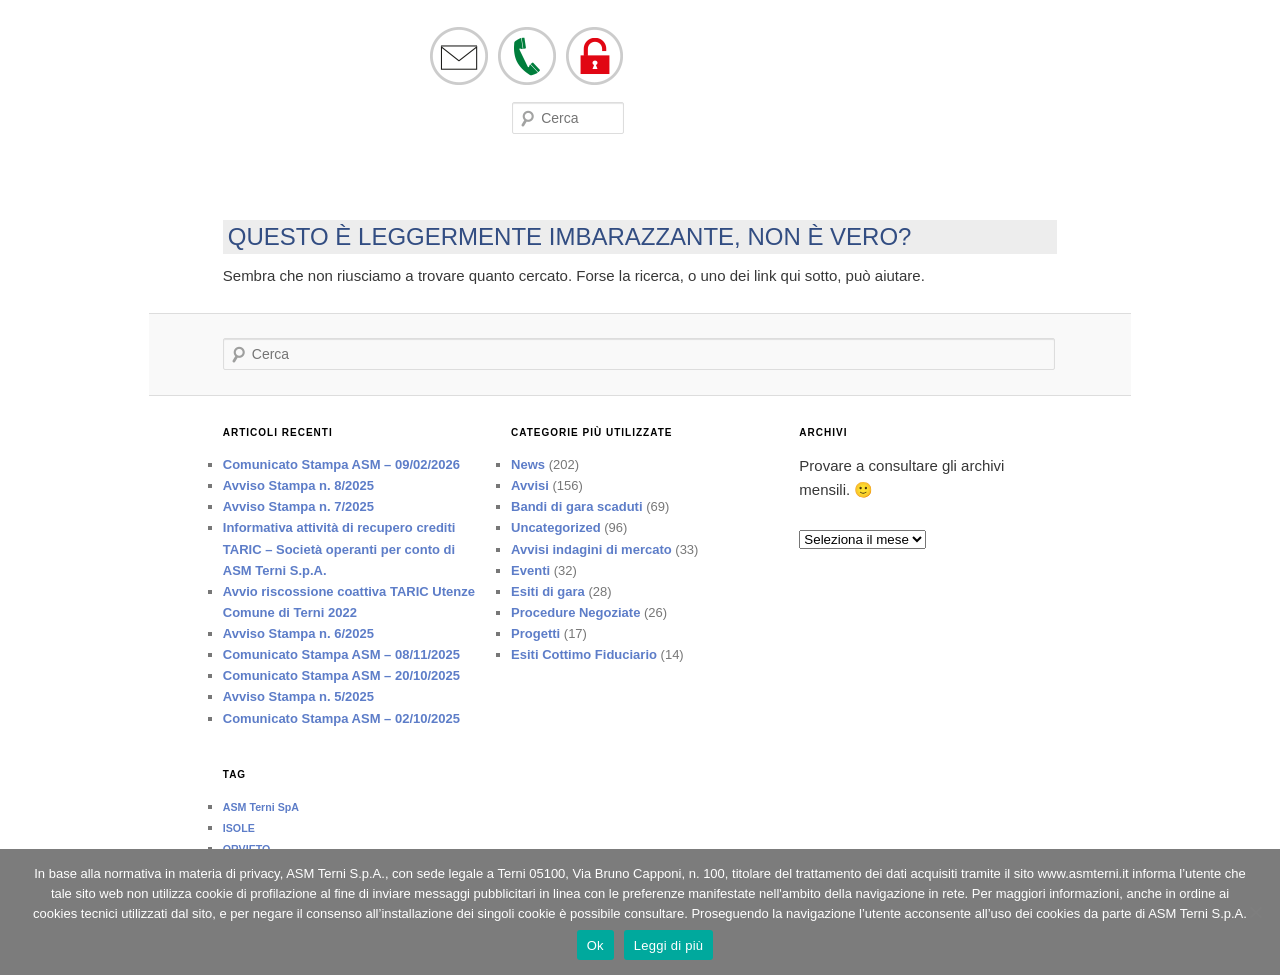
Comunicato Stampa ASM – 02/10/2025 (341, 718)
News (528, 464)
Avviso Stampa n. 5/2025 (298, 696)
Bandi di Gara (497, 184)
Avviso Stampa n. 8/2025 (298, 485)
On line (281, 184)
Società (224, 184)
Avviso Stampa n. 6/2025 (298, 633)
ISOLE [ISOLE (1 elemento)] (239, 828)
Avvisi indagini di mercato (591, 549)
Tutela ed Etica (839, 184)
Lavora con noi (596, 184)
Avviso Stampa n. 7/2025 (298, 506)
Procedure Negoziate (575, 612)
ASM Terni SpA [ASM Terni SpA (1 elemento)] (261, 807)
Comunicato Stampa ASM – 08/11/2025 (341, 654)
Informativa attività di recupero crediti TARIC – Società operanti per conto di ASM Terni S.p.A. (339, 548)
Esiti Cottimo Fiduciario (584, 654)
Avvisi (530, 485)
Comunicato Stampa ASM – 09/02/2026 (341, 464)
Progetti (535, 633)
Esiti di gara (548, 591)
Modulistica (407, 184)
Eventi (337, 184)
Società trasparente (716, 184)
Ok (595, 945)
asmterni (224, 78)
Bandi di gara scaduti (576, 506)
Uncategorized (556, 527)
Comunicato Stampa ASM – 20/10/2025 (341, 675)
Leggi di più (669, 945)
